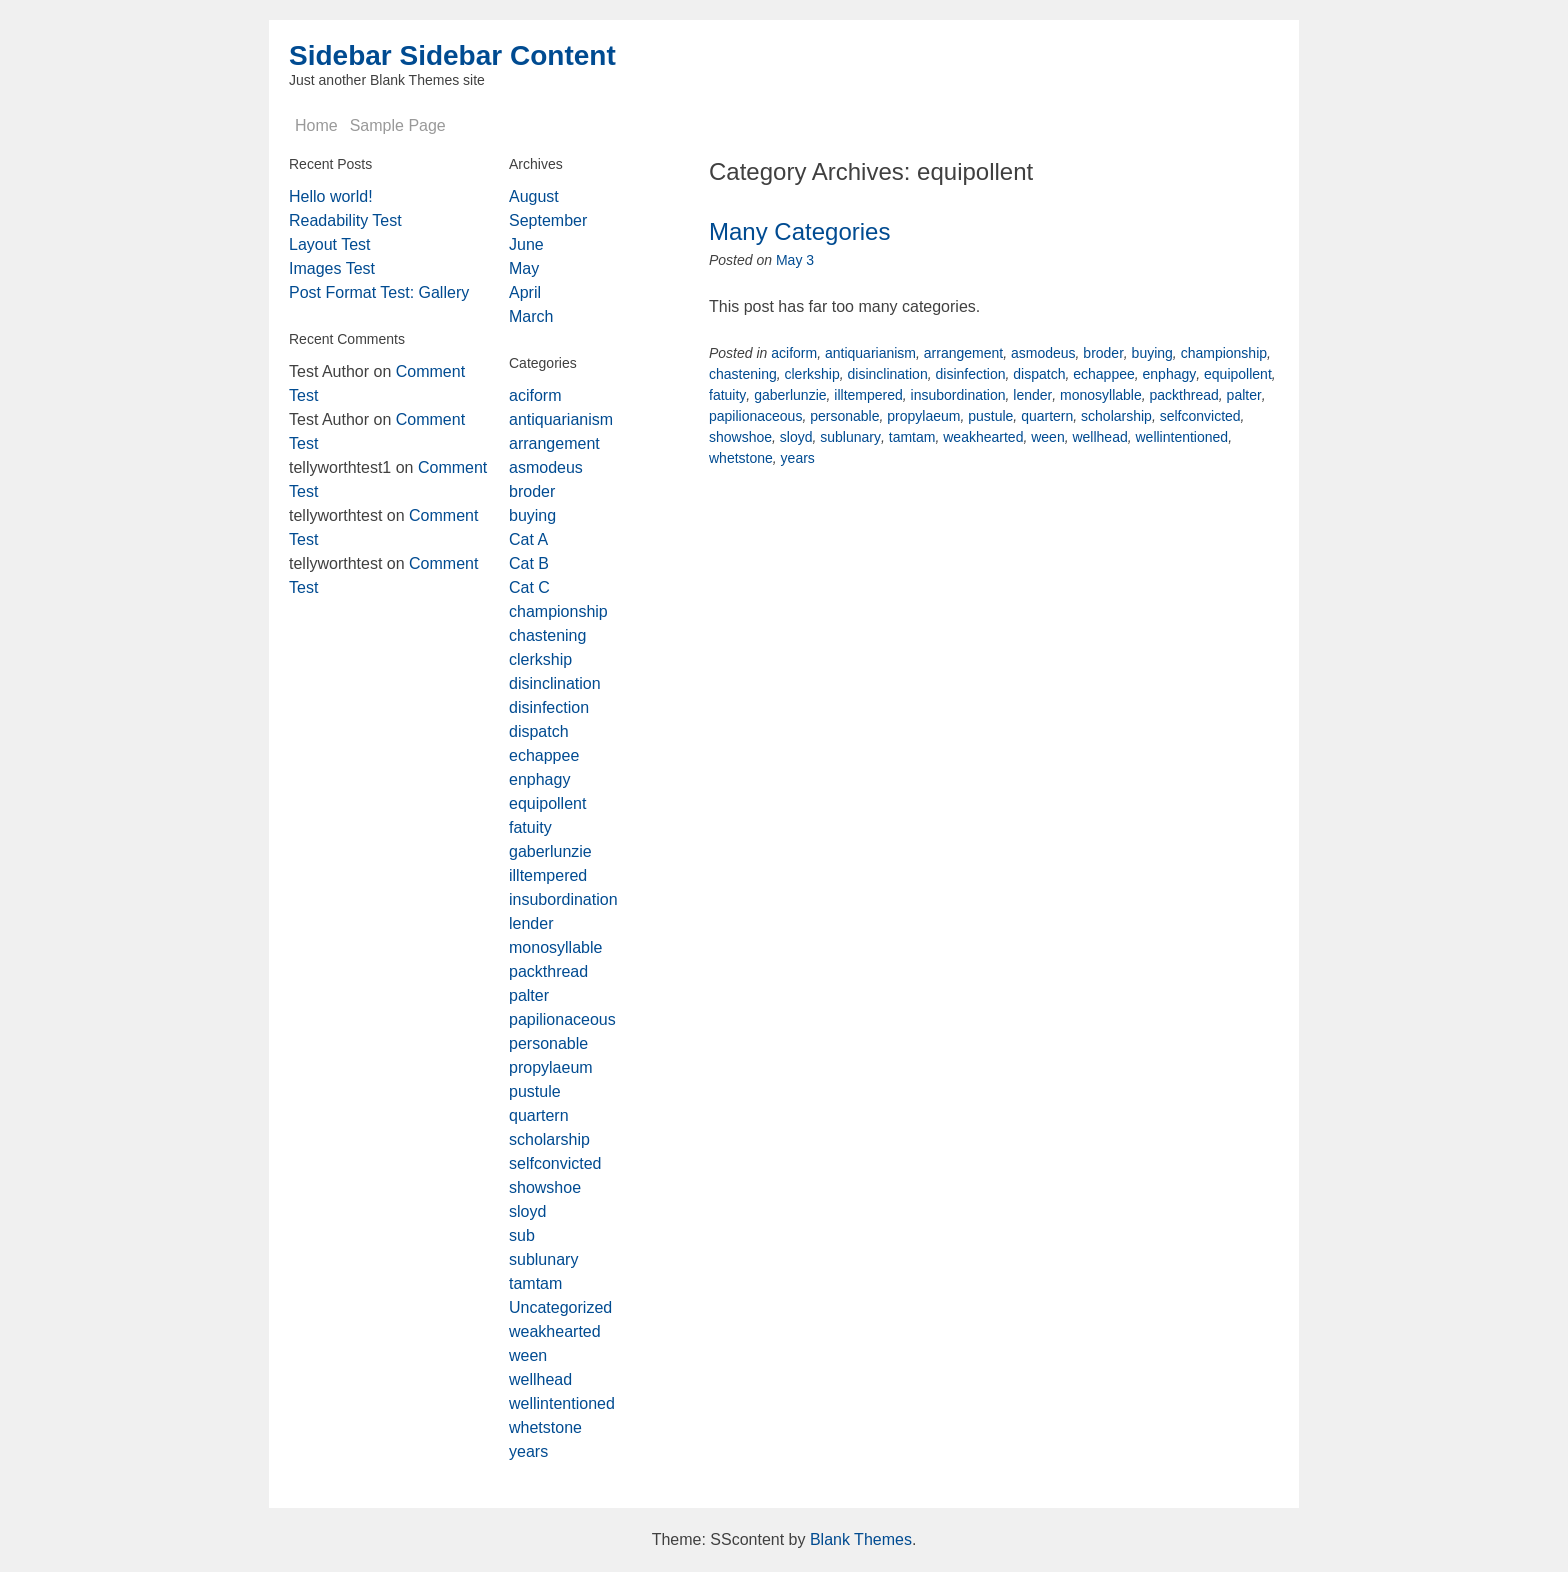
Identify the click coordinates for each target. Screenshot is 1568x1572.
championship (1224, 353)
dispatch (1039, 374)
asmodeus (1043, 353)
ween (1047, 437)
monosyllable (1101, 395)
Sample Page (398, 125)
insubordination (958, 395)
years (798, 458)
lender (1032, 395)
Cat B (529, 563)
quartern (1047, 416)
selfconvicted (1200, 416)
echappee (1104, 374)
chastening (743, 374)
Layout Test (330, 244)
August (534, 196)
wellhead (1099, 437)
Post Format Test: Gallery (379, 292)
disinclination (888, 374)
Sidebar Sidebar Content (452, 55)
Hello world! (331, 196)
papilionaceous (755, 416)
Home (316, 125)
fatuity (727, 395)
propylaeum (923, 416)
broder (1103, 353)
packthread (1184, 395)
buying (1152, 353)
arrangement (963, 353)
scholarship (1116, 416)
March (531, 316)
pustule (990, 416)
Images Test (332, 268)
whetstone (741, 458)
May (524, 268)
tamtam (912, 437)
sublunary (850, 437)
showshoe (740, 437)
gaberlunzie (790, 395)
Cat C (529, 587)
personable (844, 416)
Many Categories (799, 231)
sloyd (796, 437)
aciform (794, 353)
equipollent (1238, 374)
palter (1244, 395)
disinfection (970, 374)
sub (522, 1235)
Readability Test (345, 220)
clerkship (812, 374)
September (548, 220)
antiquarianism (870, 353)
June (526, 244)
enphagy (1170, 374)
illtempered (868, 395)
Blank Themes (861, 1539)
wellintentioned (1182, 437)
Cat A (528, 539)
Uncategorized (560, 1307)
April (525, 292)
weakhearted (983, 437)
